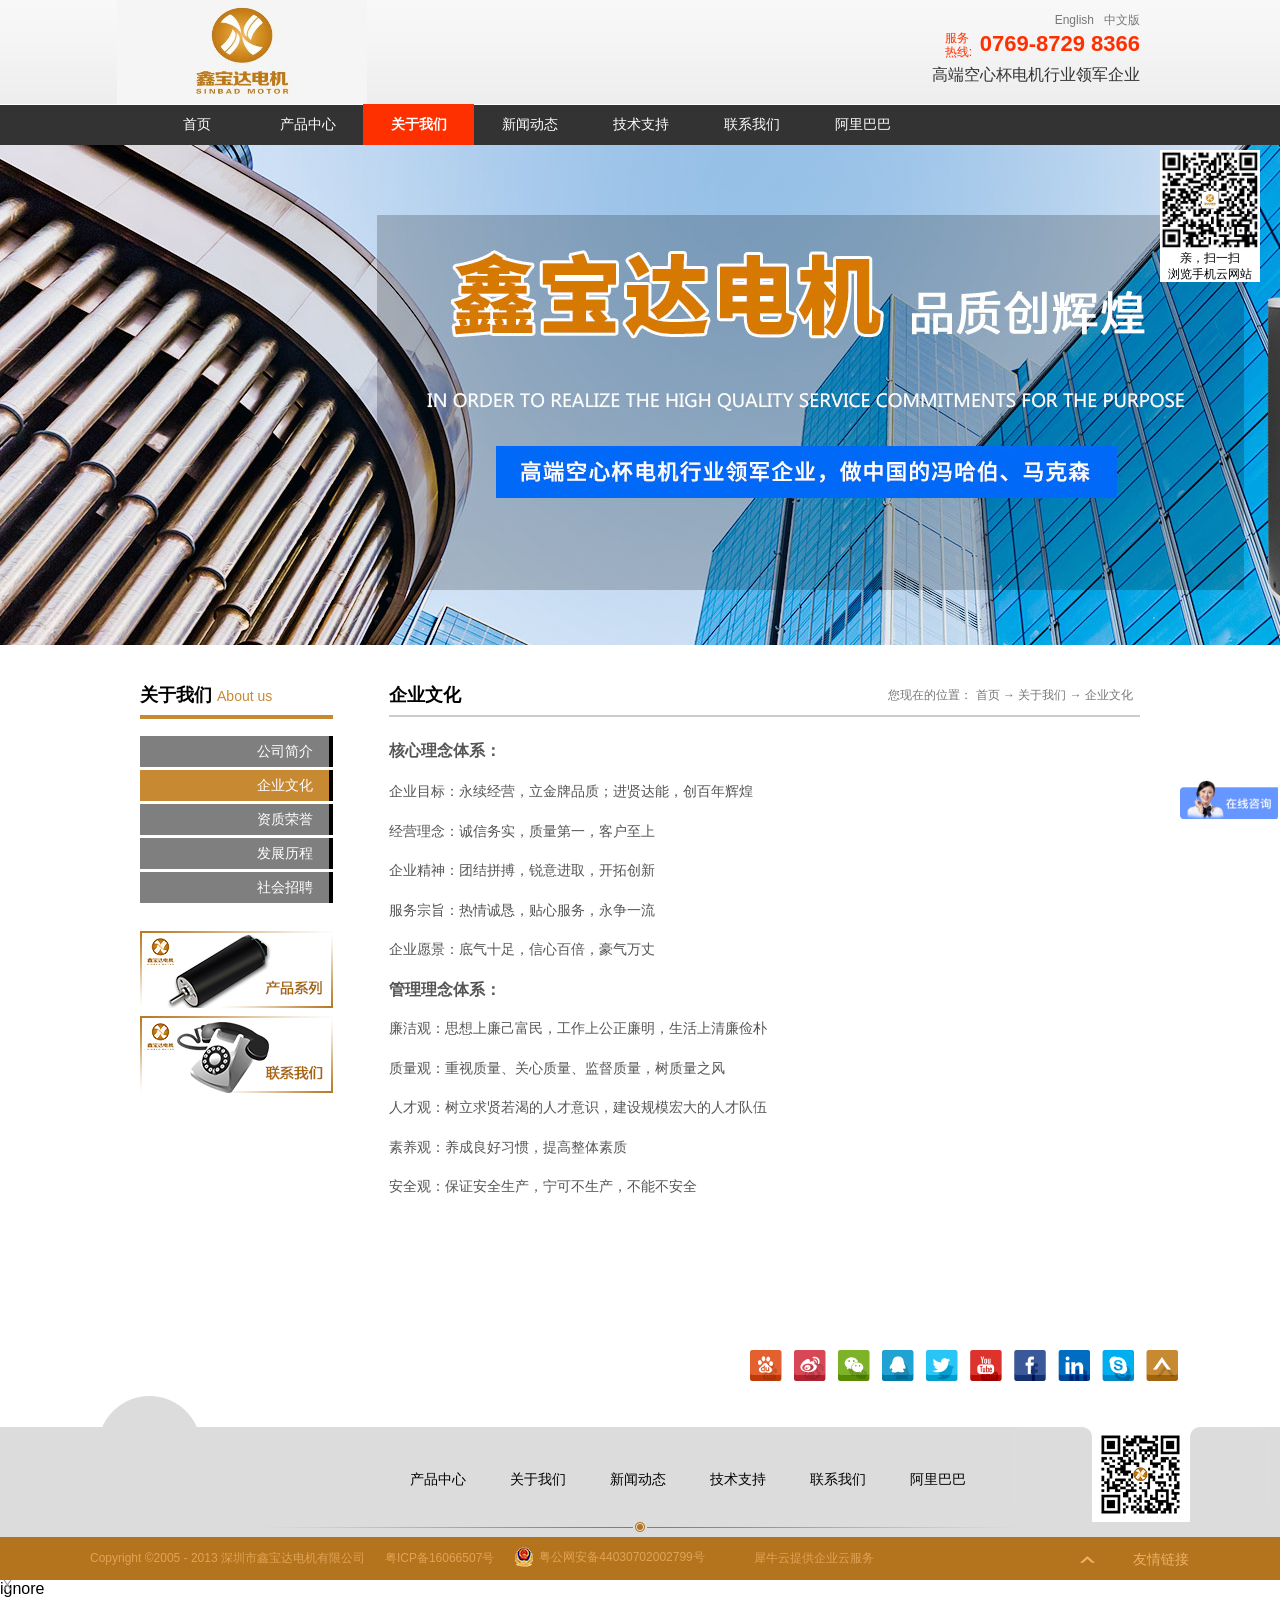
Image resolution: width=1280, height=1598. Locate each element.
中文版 (1122, 20)
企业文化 (1109, 695)
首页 (197, 124)
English (1074, 20)
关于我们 (1042, 695)
